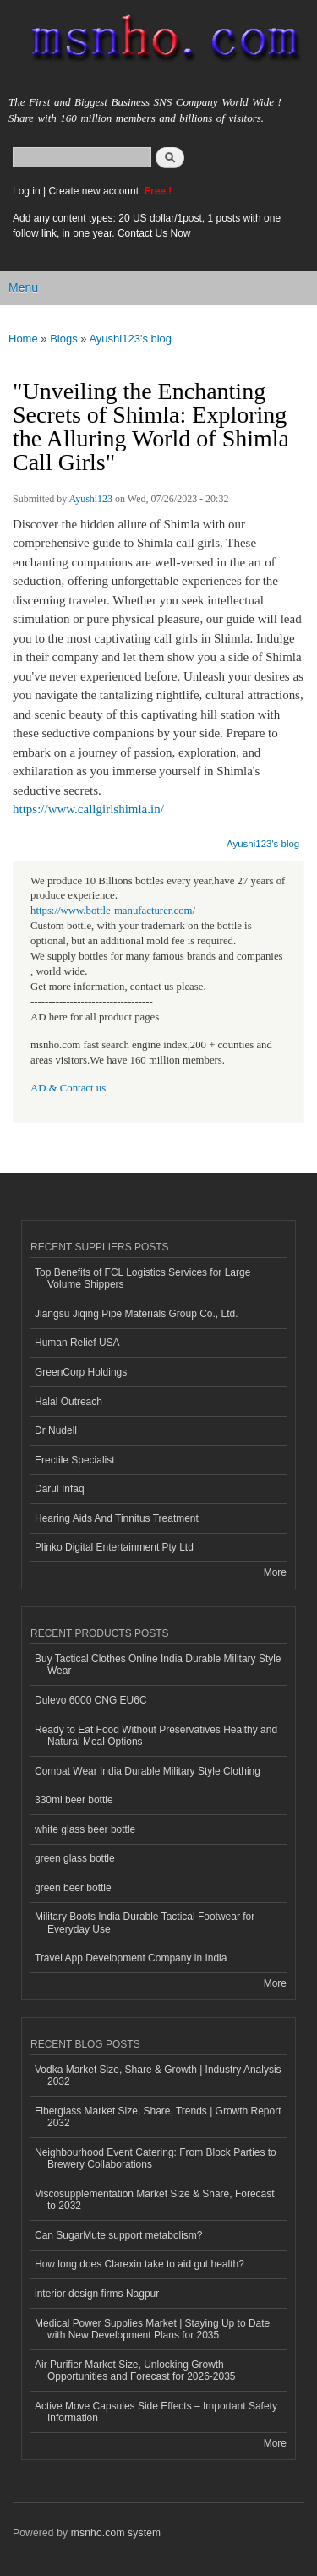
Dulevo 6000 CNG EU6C (91, 1700)
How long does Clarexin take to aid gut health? (139, 2264)
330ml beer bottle (74, 1800)
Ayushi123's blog (130, 338)
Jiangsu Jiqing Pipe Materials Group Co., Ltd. (136, 1314)
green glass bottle (75, 1858)
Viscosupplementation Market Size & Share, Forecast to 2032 (155, 2200)
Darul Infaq (60, 1489)
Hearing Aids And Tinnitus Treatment (117, 1518)
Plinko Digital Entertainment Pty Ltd (114, 1547)
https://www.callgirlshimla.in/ (88, 809)
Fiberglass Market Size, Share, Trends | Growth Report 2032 (158, 2117)
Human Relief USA (77, 1342)
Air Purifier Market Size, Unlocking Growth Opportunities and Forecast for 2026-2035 (135, 2370)
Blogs (64, 338)
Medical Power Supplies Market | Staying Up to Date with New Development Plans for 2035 (152, 2329)
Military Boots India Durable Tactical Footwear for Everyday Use (144, 1922)
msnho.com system (116, 2533)
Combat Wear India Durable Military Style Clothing (147, 1771)
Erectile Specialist (75, 1460)
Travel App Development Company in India (131, 1958)
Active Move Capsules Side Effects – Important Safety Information (156, 2412)
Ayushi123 (91, 499)
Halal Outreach (68, 1402)
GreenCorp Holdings (81, 1372)
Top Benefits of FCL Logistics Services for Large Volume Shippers (142, 1278)
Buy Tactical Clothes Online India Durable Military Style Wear (158, 1664)
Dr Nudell (56, 1430)
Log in (27, 191)
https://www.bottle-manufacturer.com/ (112, 910)
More (275, 1572)
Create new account (94, 191)
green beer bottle (73, 1888)
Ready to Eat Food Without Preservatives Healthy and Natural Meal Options (156, 1735)
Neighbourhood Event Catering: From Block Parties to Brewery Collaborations (155, 2158)
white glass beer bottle (85, 1829)
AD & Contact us (68, 1088)
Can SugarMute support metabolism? (119, 2235)
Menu (23, 287)
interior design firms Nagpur (97, 2294)
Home (23, 338)
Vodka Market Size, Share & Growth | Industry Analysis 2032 (158, 2075)
